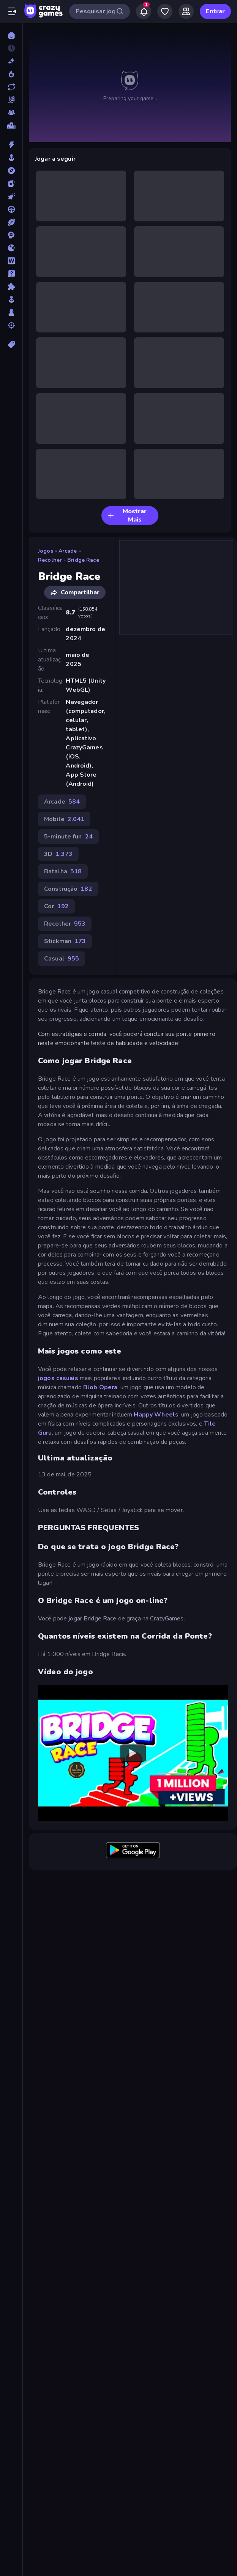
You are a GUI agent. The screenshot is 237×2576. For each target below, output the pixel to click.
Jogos (45, 551)
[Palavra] (11, 260)
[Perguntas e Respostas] (11, 273)
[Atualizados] (11, 86)
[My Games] (164, 11)
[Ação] (11, 144)
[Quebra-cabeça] (11, 286)
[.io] (11, 247)
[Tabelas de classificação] (11, 125)
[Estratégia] (11, 235)
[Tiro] (11, 325)
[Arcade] (11, 157)
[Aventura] (11, 170)
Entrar (215, 11)
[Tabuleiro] (11, 312)
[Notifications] (143, 11)
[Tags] (11, 344)
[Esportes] (11, 222)
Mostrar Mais (127, 515)
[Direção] (11, 209)
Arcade (67, 551)
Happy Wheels (156, 1414)
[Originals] (11, 99)
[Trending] (11, 73)
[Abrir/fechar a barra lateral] (12, 11)
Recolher (50, 560)
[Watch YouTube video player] (133, 1753)
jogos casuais (58, 1378)
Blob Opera (100, 1387)
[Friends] (186, 11)
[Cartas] (11, 183)
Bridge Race (83, 560)
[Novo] (11, 61)
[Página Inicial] (11, 35)
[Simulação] (11, 299)
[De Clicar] (11, 196)
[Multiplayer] (11, 112)
